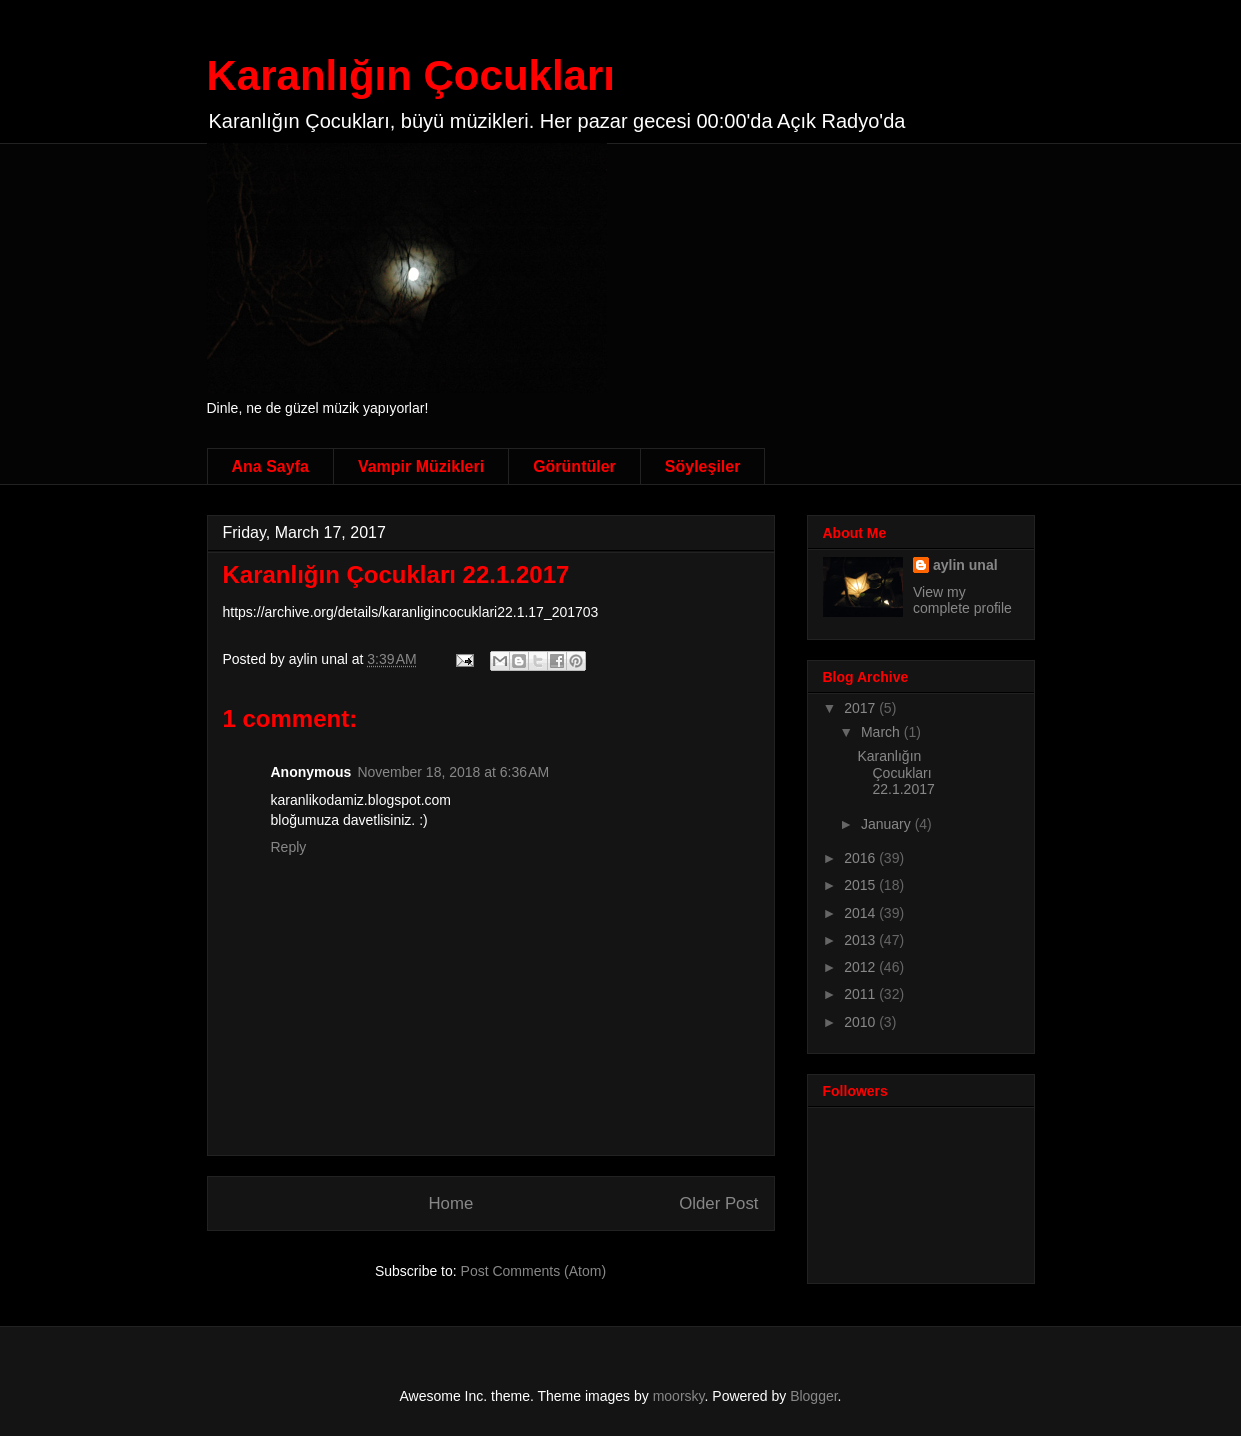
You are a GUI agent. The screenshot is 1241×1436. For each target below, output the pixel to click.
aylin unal (965, 565)
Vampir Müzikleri (421, 466)
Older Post (718, 1203)
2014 (861, 913)
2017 (861, 708)
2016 (861, 858)
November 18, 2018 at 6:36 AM (453, 772)
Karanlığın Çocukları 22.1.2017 (396, 574)
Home (450, 1203)
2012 (861, 967)
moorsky (679, 1396)
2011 (861, 994)
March (882, 732)
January (888, 824)
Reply (289, 847)
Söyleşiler (703, 466)
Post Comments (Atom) (533, 1271)
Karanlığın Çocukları (411, 75)
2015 (861, 885)
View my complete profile (962, 600)
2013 (861, 940)
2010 (861, 1022)
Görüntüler (574, 466)
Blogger (813, 1396)
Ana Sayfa (270, 466)
